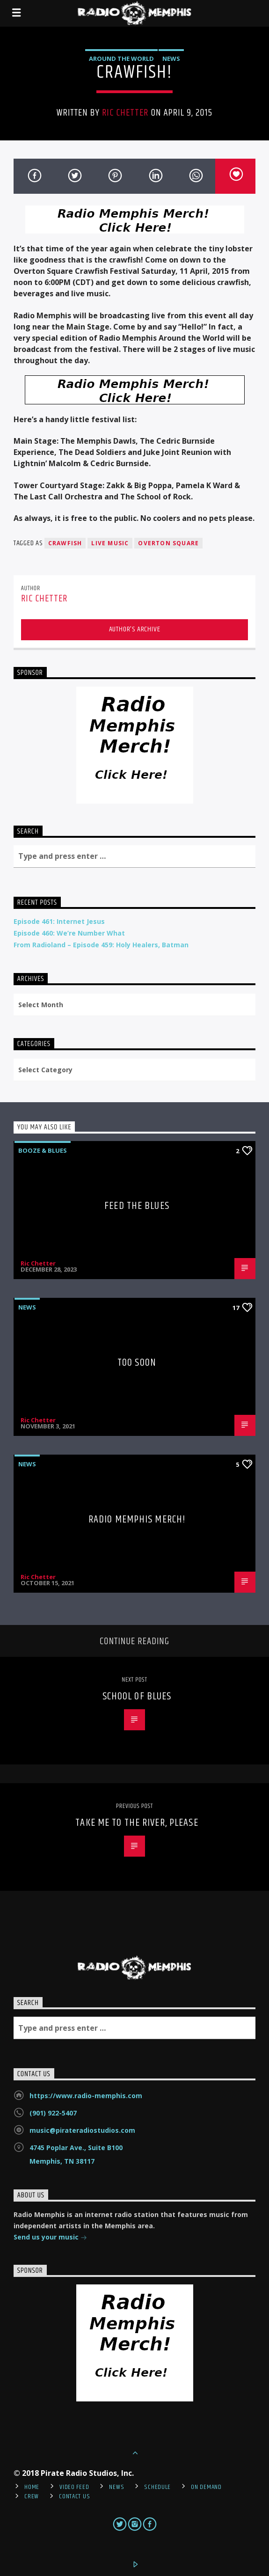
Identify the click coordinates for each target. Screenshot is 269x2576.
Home (31, 2487)
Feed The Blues (136, 1206)
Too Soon (136, 1362)
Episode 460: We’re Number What (69, 933)
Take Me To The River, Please (136, 1823)
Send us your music (50, 2237)
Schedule (157, 2487)
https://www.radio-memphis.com (85, 2095)
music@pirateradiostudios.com (82, 2130)
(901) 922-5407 (53, 2112)
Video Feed (74, 2487)
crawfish (65, 543)
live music (110, 543)
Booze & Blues (42, 1150)
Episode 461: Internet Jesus (59, 921)
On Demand (206, 2487)
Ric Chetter (125, 112)
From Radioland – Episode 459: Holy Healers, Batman (101, 944)
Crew (31, 2496)
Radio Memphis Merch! (136, 1519)
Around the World (121, 58)
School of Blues (137, 1696)
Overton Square (168, 543)
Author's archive (134, 629)
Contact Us (74, 2496)
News (171, 58)
